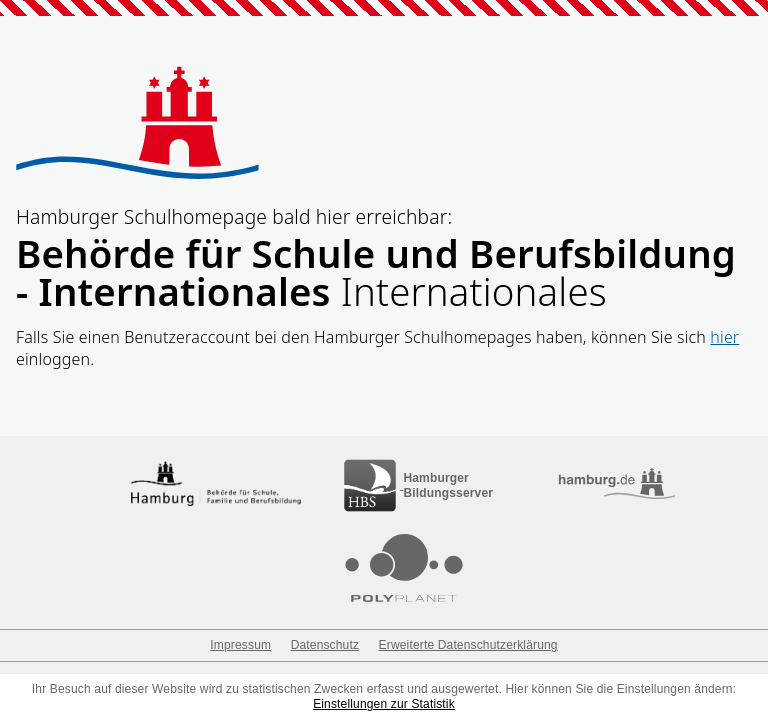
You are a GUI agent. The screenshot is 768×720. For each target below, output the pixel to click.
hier (724, 337)
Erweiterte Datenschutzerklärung (468, 645)
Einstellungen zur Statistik (384, 704)
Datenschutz (325, 645)
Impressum (240, 645)
